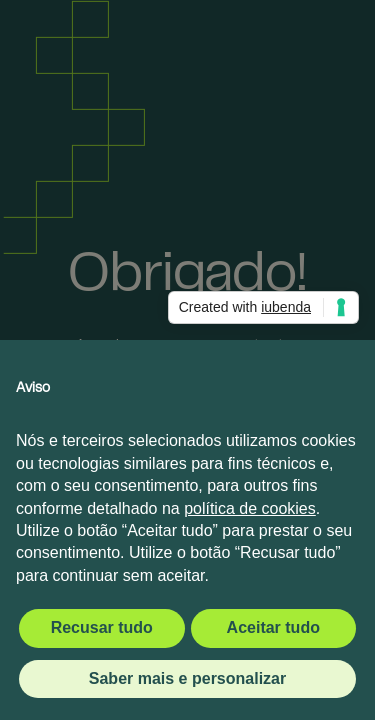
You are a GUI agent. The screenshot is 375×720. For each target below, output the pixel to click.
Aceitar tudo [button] (273, 627)
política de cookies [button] (250, 508)
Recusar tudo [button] (102, 627)
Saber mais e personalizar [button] (187, 678)
